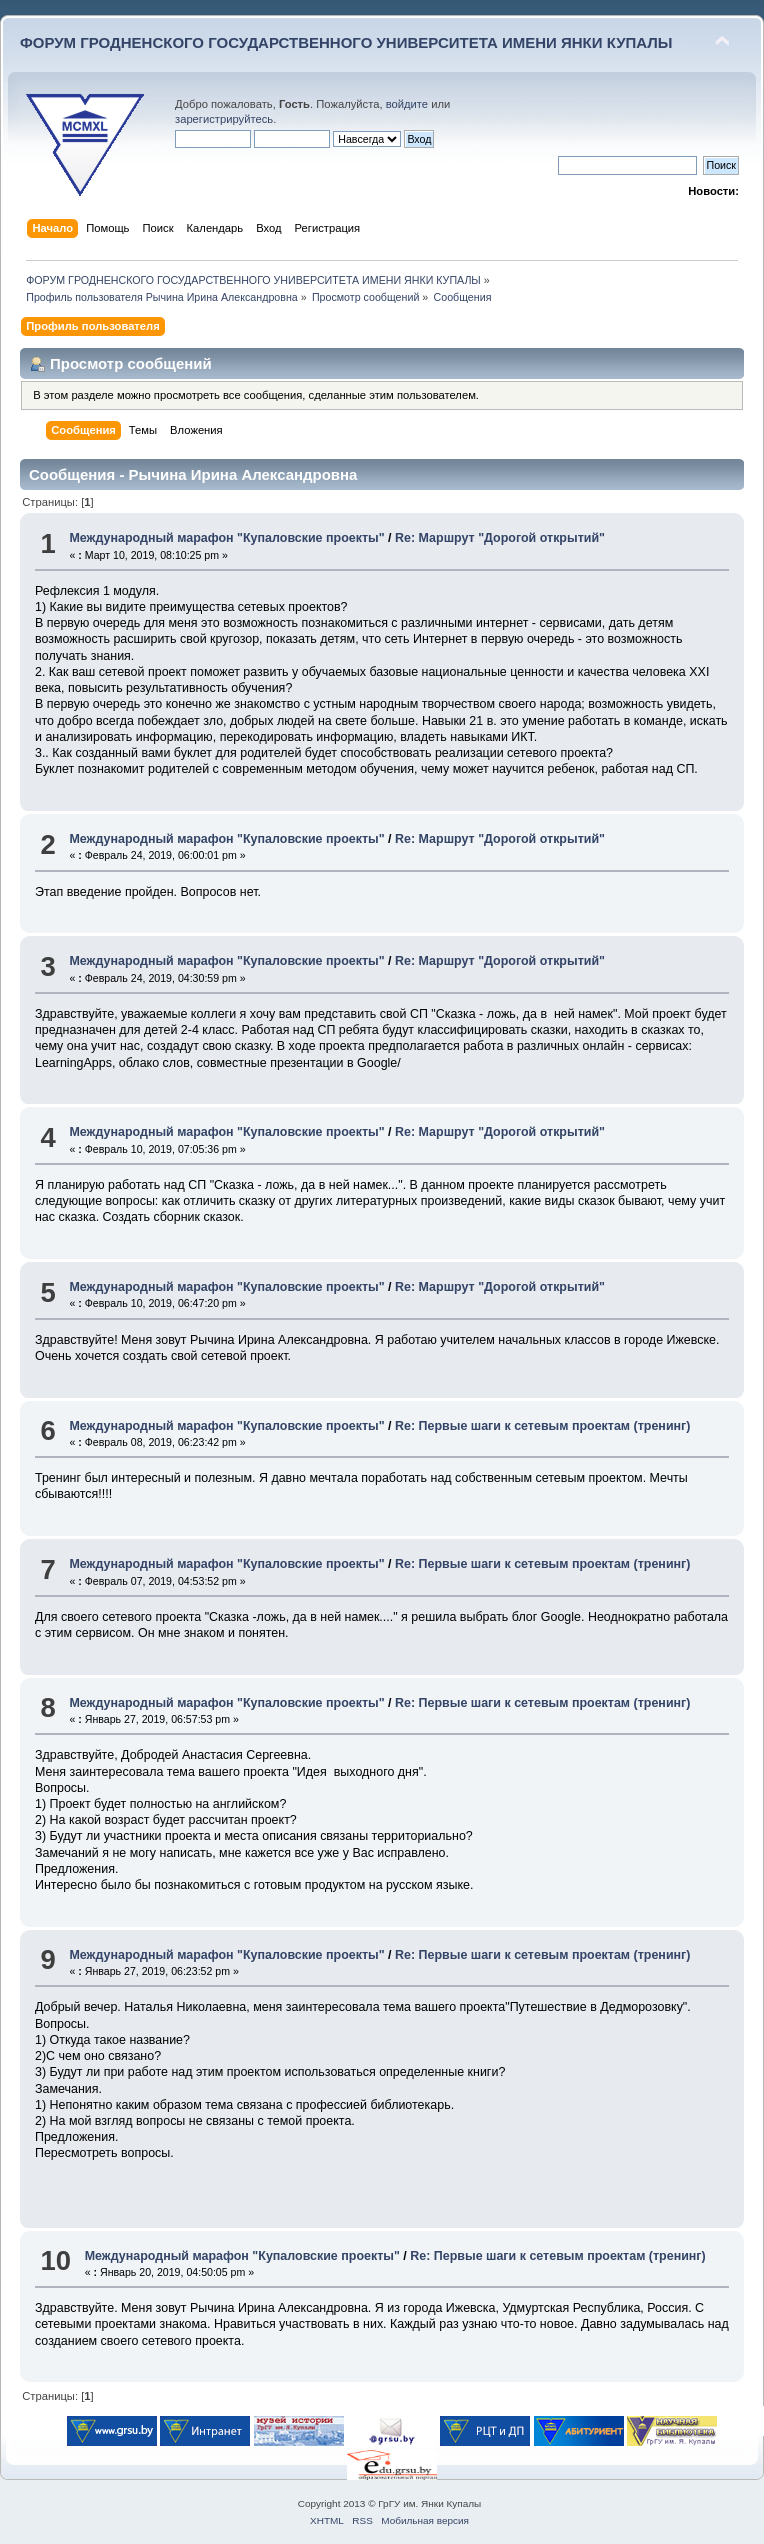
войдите (407, 104)
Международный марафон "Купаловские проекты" (226, 538)
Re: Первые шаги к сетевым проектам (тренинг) (542, 1426)
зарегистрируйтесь (224, 119)
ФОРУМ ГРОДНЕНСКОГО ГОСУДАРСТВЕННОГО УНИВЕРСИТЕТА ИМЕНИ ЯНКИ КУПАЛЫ (346, 42)
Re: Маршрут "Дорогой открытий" (500, 538)
